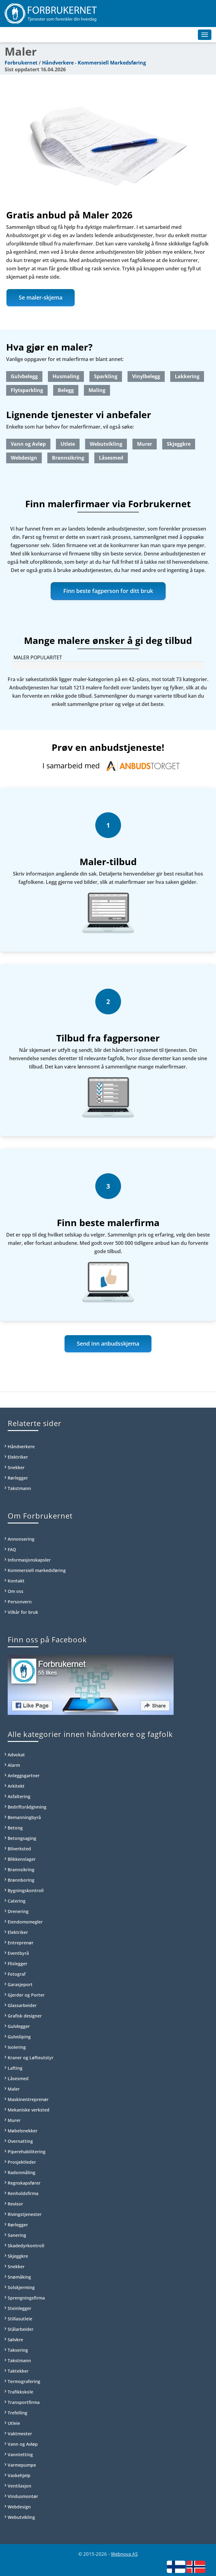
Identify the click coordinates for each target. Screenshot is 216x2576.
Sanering (17, 2235)
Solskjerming (21, 2287)
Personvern (20, 1602)
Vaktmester (20, 2434)
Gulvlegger (19, 2026)
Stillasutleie (20, 2319)
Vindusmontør (23, 2496)
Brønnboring (21, 1880)
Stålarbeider (20, 2329)
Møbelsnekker (22, 2131)
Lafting (15, 2068)
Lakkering (187, 376)
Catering (17, 1901)
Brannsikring (68, 457)
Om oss (15, 1591)
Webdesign (24, 457)
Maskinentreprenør (28, 2099)
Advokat (16, 1755)
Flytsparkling (27, 390)
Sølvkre (15, 2340)
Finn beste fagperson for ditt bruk (108, 590)
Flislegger (17, 1963)
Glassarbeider (22, 2005)
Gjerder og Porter (26, 1995)
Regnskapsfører (24, 2183)
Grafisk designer (25, 2016)
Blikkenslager (22, 1859)
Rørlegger (18, 1478)
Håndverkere (58, 62)
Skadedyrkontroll (26, 2246)
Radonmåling (21, 2172)
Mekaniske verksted (28, 2110)
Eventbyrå (18, 1953)
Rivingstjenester (24, 2214)
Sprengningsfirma (26, 2298)
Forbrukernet (21, 62)
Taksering (18, 2350)
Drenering (18, 1911)
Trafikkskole (20, 2392)
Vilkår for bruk (23, 1612)
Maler (14, 2089)
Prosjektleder (22, 2162)
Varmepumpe (22, 2465)
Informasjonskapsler (29, 1560)
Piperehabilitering (26, 2152)
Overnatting (20, 2141)
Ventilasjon (19, 2486)
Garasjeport (20, 1984)
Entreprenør (20, 1943)
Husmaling (66, 376)
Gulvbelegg (24, 376)
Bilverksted (19, 1849)
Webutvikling (106, 444)
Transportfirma (24, 2402)
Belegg (66, 390)
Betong (15, 1828)
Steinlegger (19, 2308)
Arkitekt (16, 1786)
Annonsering (21, 1539)
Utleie (68, 444)
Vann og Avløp (28, 444)
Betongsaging (22, 1838)
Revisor (15, 2204)
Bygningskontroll (26, 1890)
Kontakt (16, 1581)
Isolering (17, 2047)
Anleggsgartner (24, 1775)
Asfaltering (19, 1796)
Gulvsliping (19, 2037)
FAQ (12, 1549)
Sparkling (105, 376)
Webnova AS (124, 2554)
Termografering (24, 2381)
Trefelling (17, 2413)
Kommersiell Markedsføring (112, 62)
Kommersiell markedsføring (37, 1570)
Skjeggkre (178, 444)
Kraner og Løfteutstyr (30, 2057)
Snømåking (19, 2277)
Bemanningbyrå (24, 1817)
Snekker (16, 1467)
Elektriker (18, 1457)
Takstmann (19, 1488)
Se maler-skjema (40, 297)
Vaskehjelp (19, 2475)
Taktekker (18, 2371)
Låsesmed (111, 457)
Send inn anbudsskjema (108, 1343)
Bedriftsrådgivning (27, 1807)
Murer (144, 444)
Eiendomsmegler (25, 1922)
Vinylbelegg (146, 376)
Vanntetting (20, 2454)
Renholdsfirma (23, 2193)
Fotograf (17, 1974)
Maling (96, 390)
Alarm (14, 1765)
